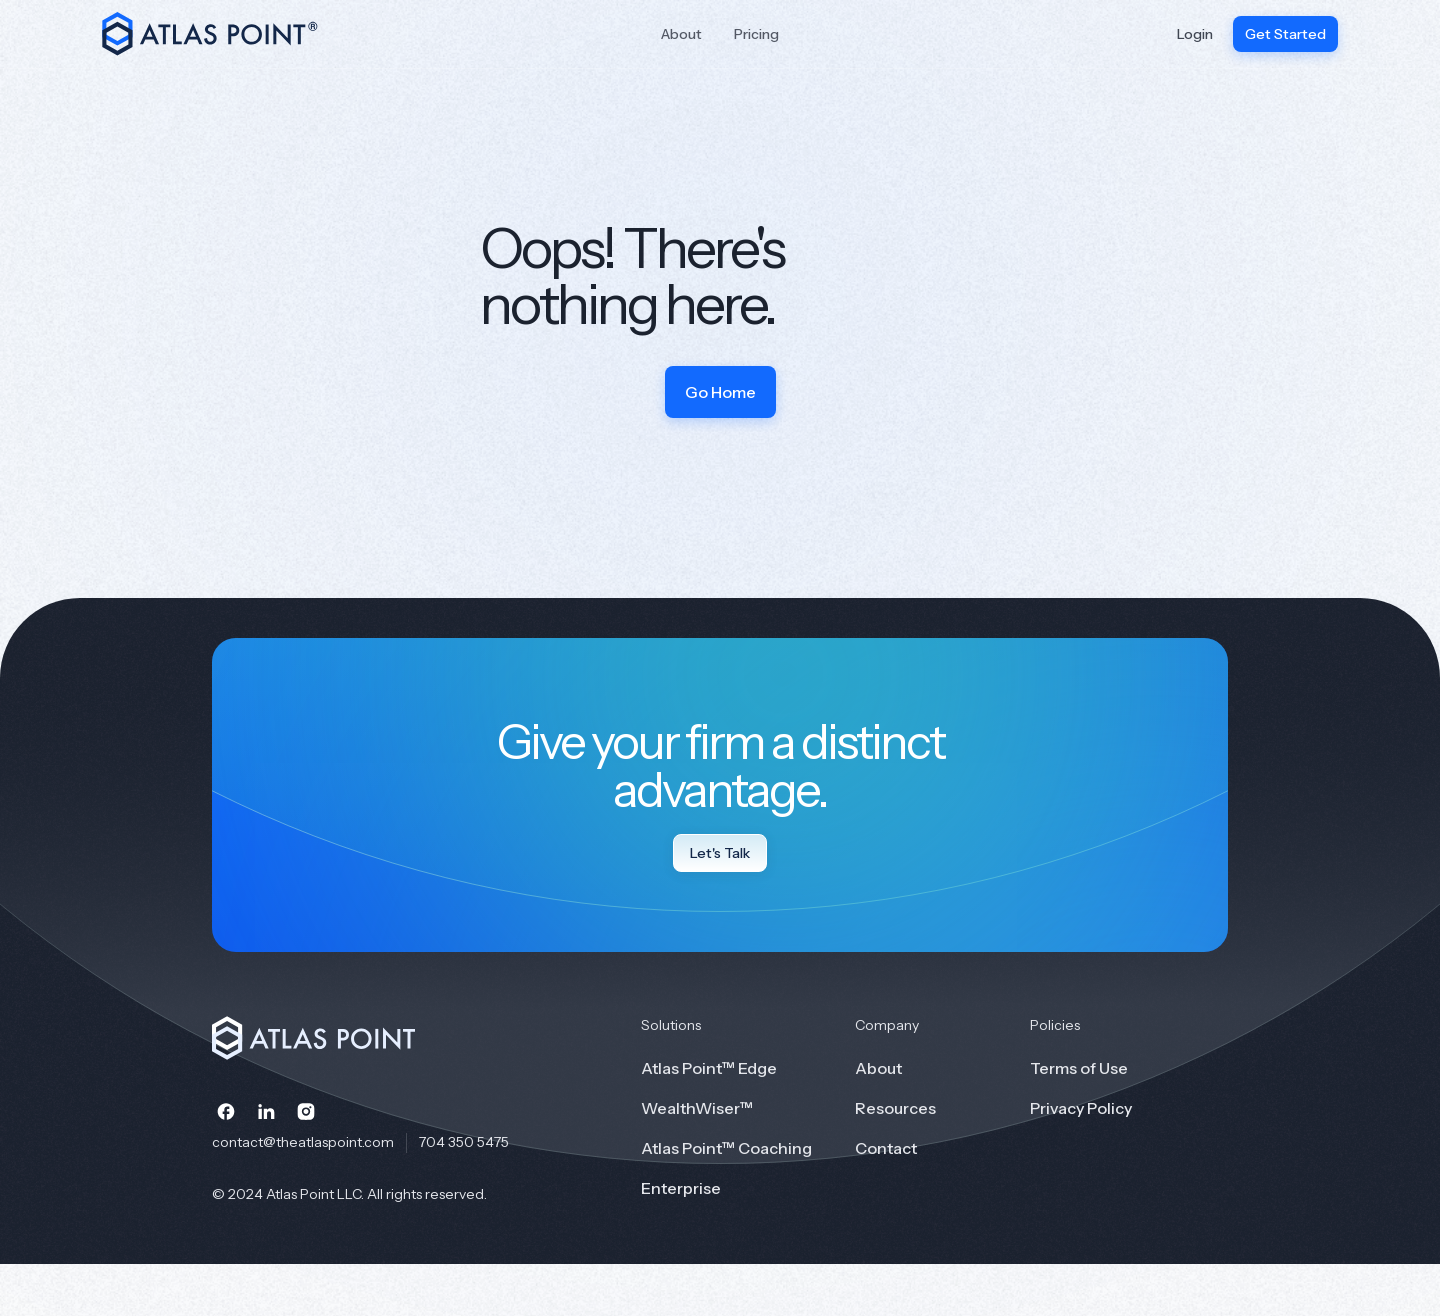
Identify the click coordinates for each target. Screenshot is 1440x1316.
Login (1195, 34)
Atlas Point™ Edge (709, 1068)
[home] (221, 34)
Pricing (756, 34)
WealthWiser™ (697, 1108)
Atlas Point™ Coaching (726, 1148)
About (681, 34)
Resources (895, 1108)
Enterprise (681, 1188)
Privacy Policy (1081, 1108)
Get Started (1285, 34)
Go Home (720, 392)
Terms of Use (1079, 1068)
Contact (886, 1148)
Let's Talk (720, 853)
